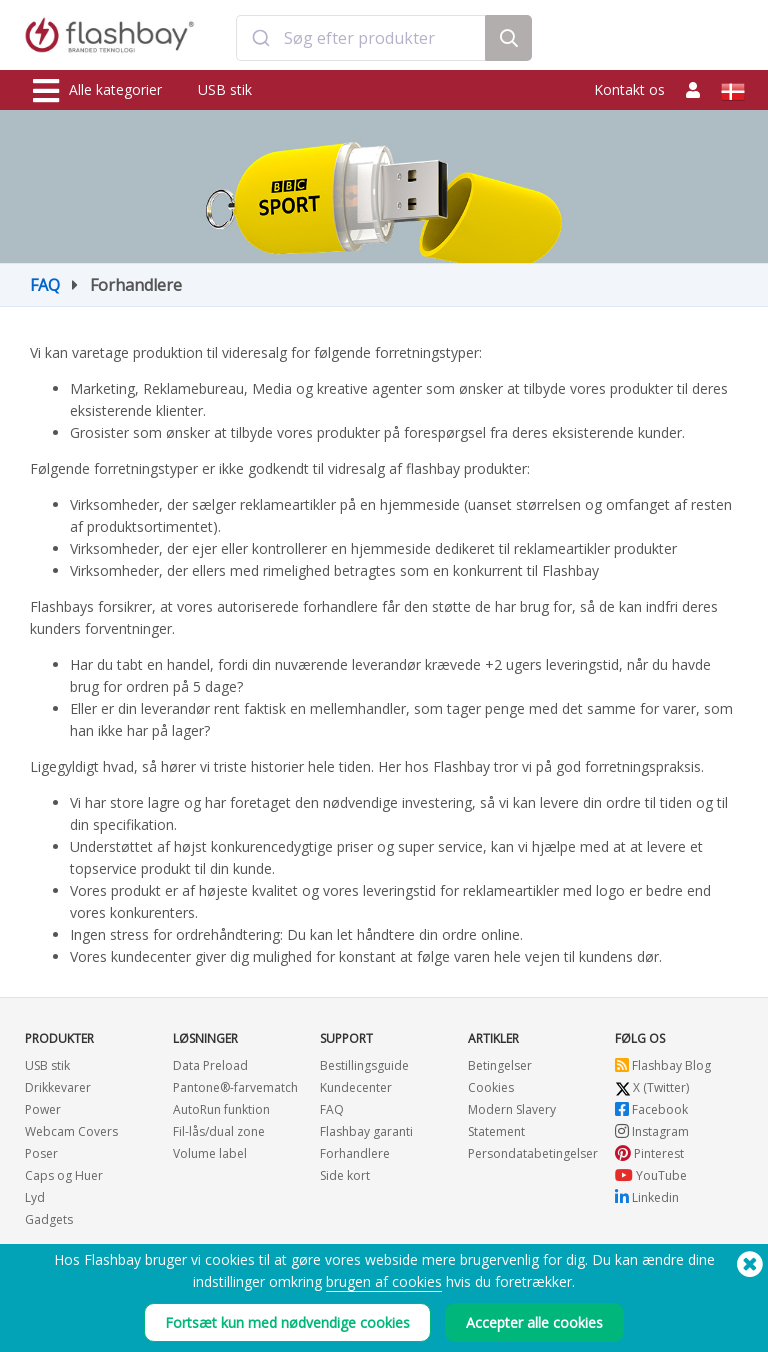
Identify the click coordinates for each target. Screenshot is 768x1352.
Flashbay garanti (366, 1131)
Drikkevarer (58, 1087)
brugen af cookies (384, 1281)
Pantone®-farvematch (235, 1087)
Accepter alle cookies (534, 1322)
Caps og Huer (64, 1175)
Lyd (35, 1197)
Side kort (345, 1175)
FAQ (45, 285)
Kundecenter (356, 1087)
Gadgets (49, 1219)
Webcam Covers (71, 1131)
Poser (41, 1153)
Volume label (210, 1153)
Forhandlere (355, 1153)
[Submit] (260, 38)
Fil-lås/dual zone (219, 1131)
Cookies (491, 1087)
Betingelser (500, 1065)
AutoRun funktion (221, 1109)
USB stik (225, 89)
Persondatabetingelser (533, 1153)
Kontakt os (629, 89)
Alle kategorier (97, 91)
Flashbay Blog (663, 1065)
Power (43, 1109)
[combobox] (360, 38)
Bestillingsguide (364, 1065)
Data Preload (210, 1065)
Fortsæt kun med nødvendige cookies (287, 1322)
